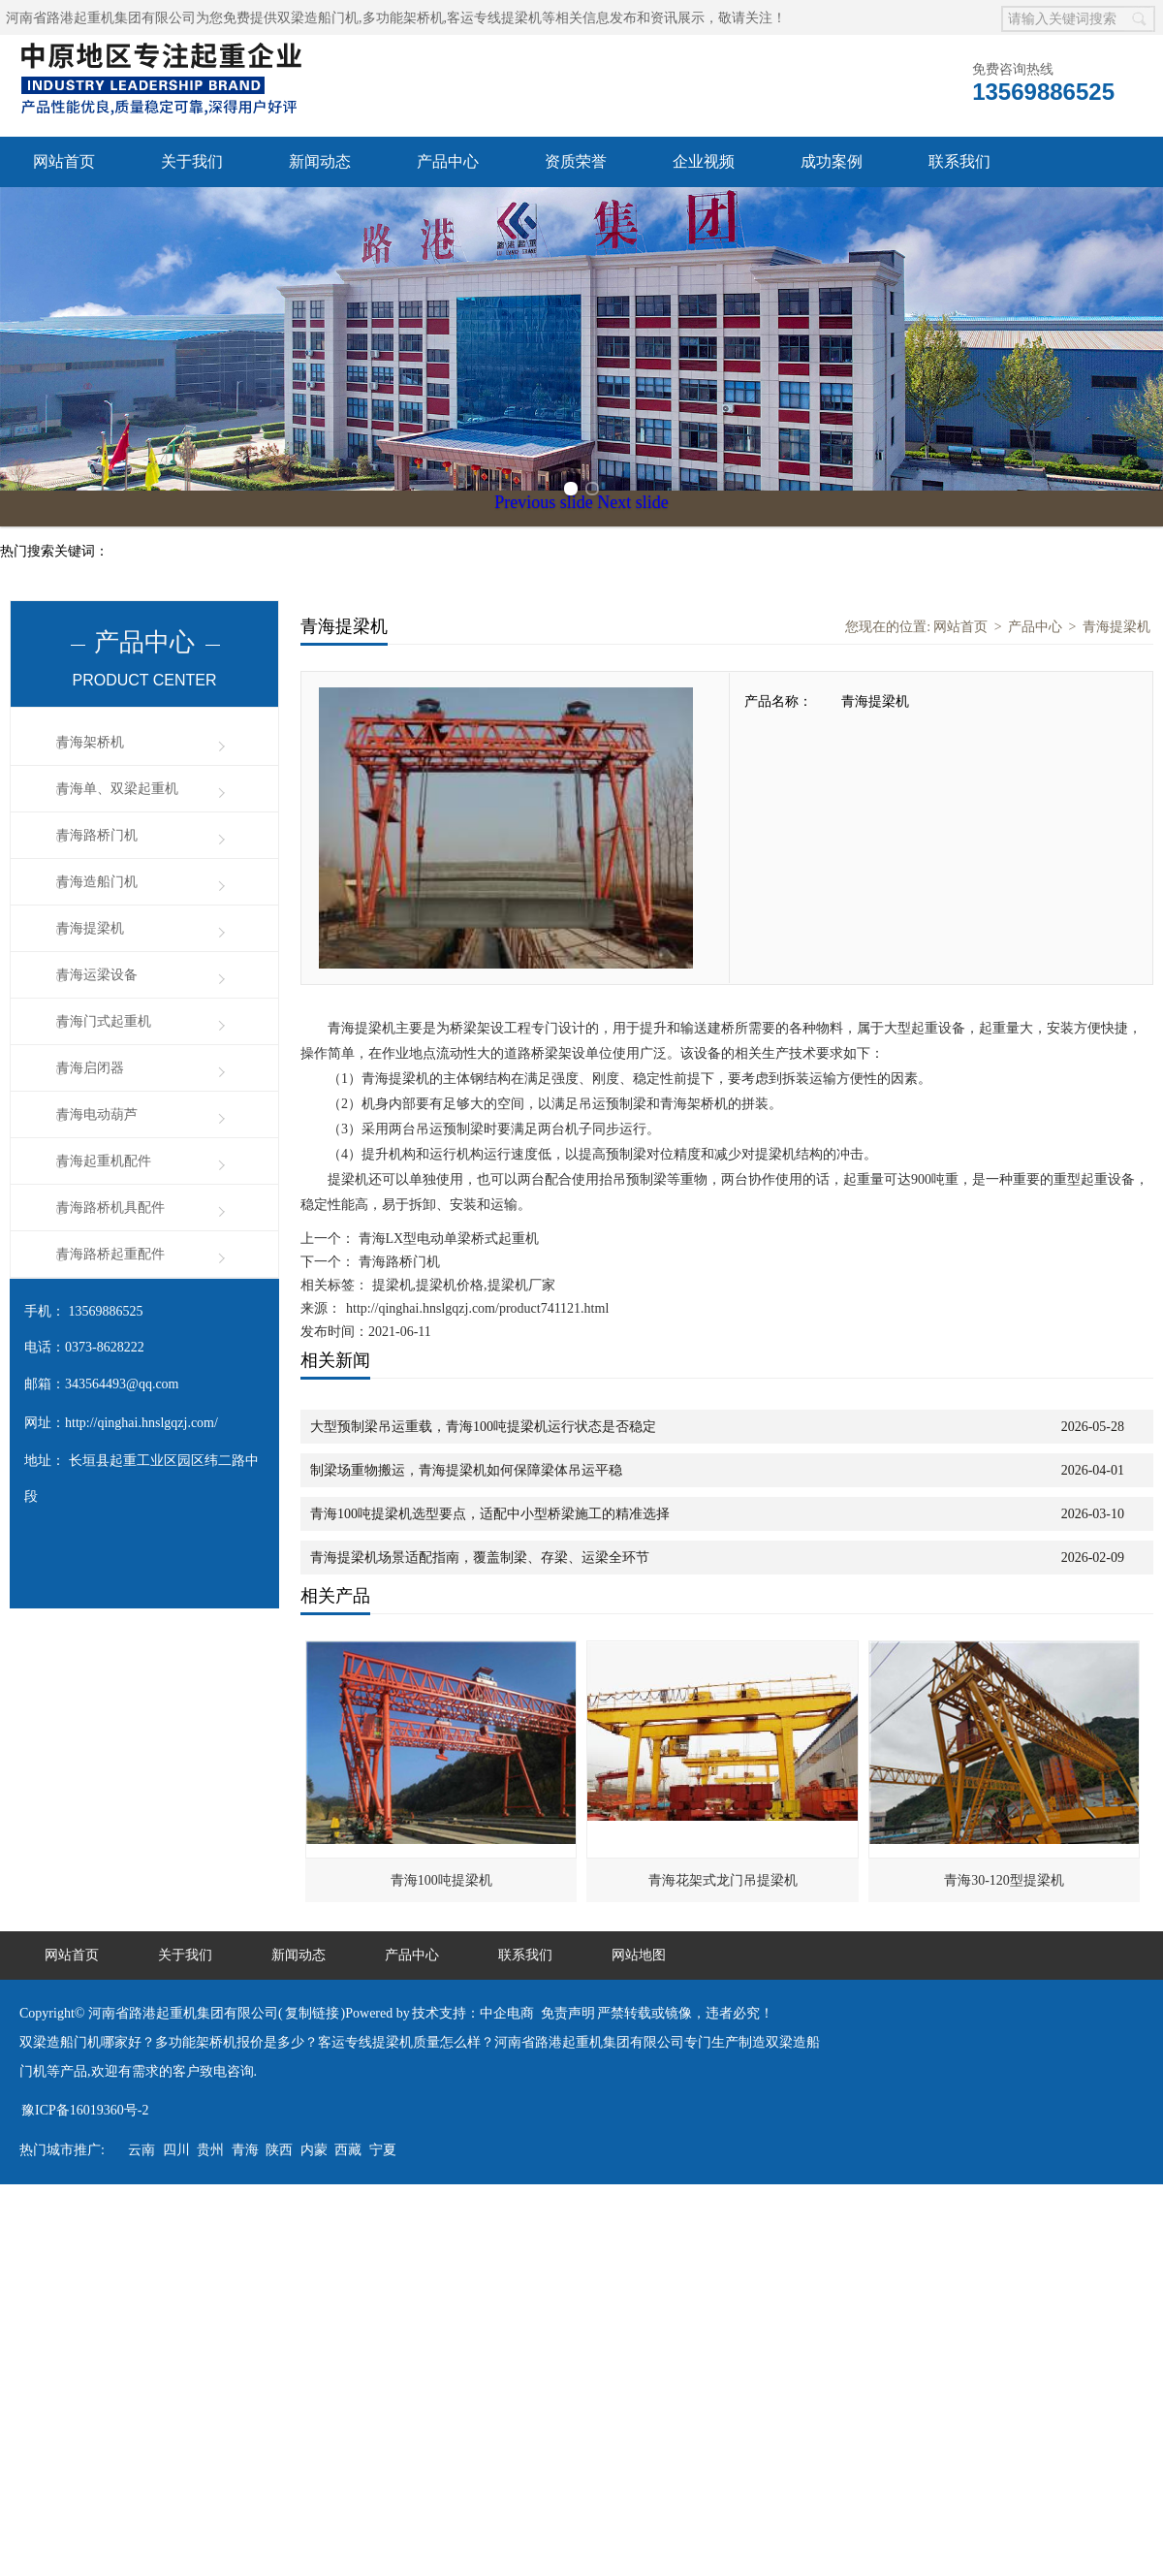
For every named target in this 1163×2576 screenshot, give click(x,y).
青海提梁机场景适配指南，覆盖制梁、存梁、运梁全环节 (479, 1557)
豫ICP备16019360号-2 (84, 2110)
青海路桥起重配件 (110, 1254)
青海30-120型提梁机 (1004, 1880)
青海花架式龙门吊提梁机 (723, 1880)
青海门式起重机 (103, 1021)
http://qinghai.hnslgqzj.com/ (141, 1422)
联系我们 (959, 161)
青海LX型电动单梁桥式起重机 (447, 1238)
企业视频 (704, 161)
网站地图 (639, 1955)
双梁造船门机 (318, 18)
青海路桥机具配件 (110, 1207)
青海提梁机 (90, 928)
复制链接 (312, 2013)
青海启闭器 (90, 1068)
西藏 (347, 2150)
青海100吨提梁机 (441, 1880)
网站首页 (64, 161)
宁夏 (382, 2150)
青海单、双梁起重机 (117, 788)
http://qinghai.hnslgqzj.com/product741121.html (477, 1308)
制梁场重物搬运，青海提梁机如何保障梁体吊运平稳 (466, 1470)
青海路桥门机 (97, 835)
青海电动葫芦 (97, 1114)
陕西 (279, 2150)
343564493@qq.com (122, 1384)
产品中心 (448, 161)
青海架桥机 (90, 742)
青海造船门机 (97, 882)
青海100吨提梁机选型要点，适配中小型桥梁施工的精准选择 (490, 1514)
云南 (141, 2150)
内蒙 (314, 2150)
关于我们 (192, 161)
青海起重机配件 (103, 1161)
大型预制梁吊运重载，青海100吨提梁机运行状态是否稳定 (483, 1426)
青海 (245, 2150)
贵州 (210, 2150)
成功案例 (832, 161)
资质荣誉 (576, 161)
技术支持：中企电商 (473, 2013)
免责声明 (568, 2013)
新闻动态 (320, 161)
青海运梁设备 (97, 975)
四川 (176, 2150)
